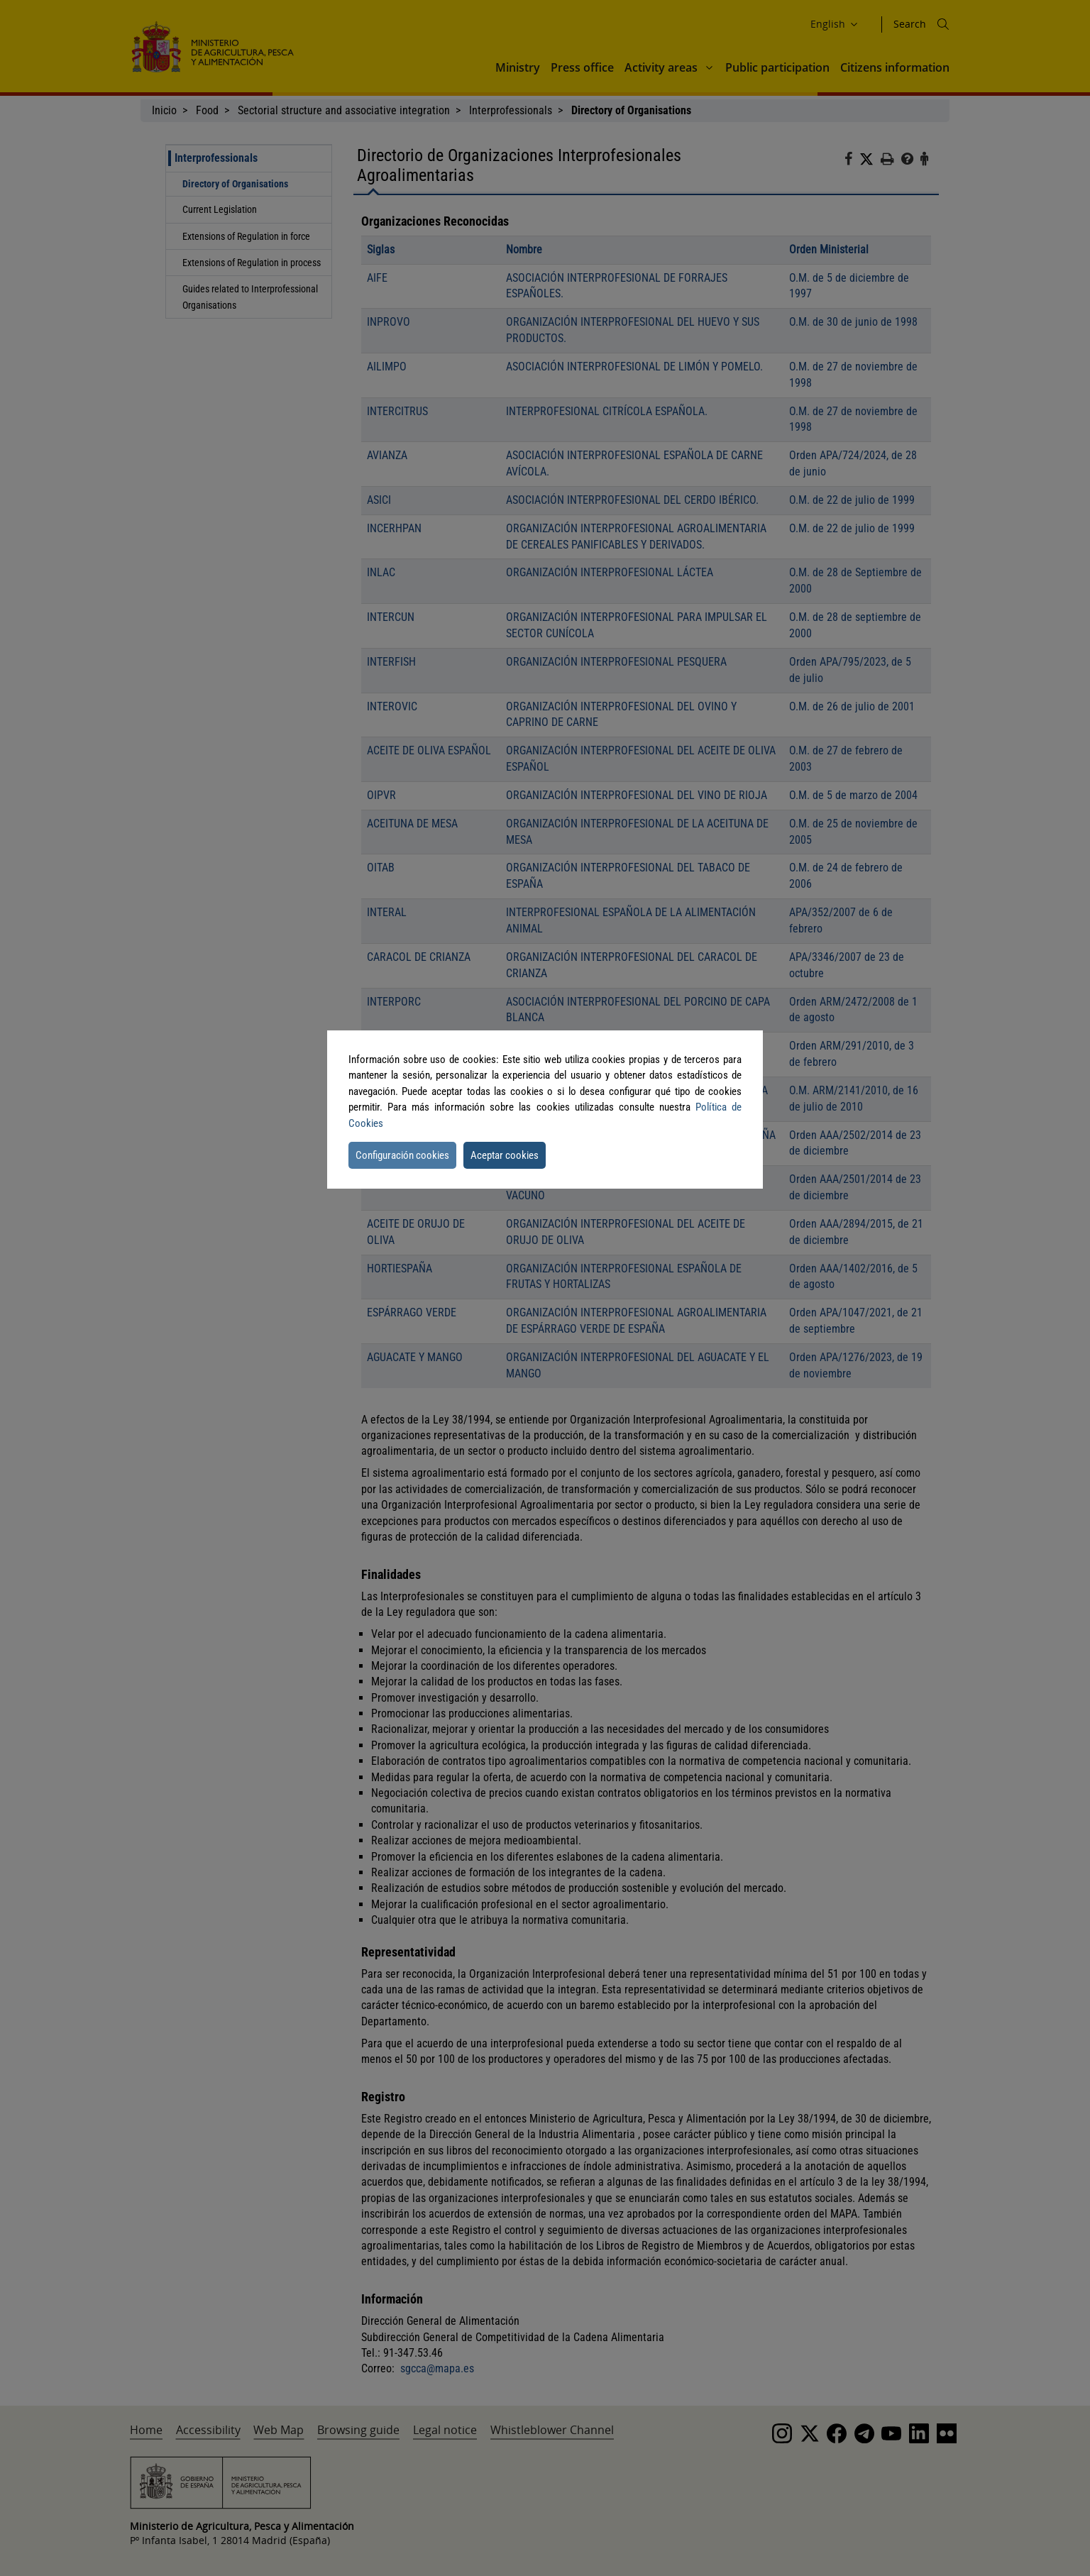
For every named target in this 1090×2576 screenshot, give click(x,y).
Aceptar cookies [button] (504, 1155)
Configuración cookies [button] (402, 1155)
